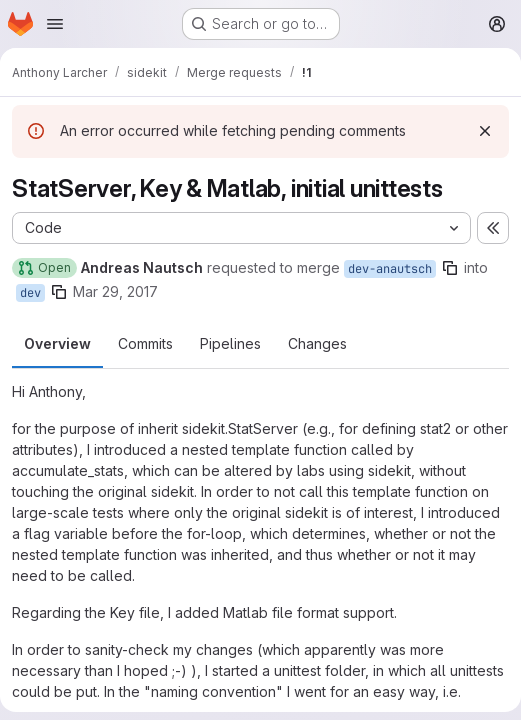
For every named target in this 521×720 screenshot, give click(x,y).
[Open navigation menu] (55, 24)
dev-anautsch (390, 269)
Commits (145, 343)
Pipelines (230, 343)
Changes (317, 343)
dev (30, 293)
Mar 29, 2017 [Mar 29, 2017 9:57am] (115, 291)
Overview (57, 343)
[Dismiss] (485, 131)
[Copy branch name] (450, 268)
